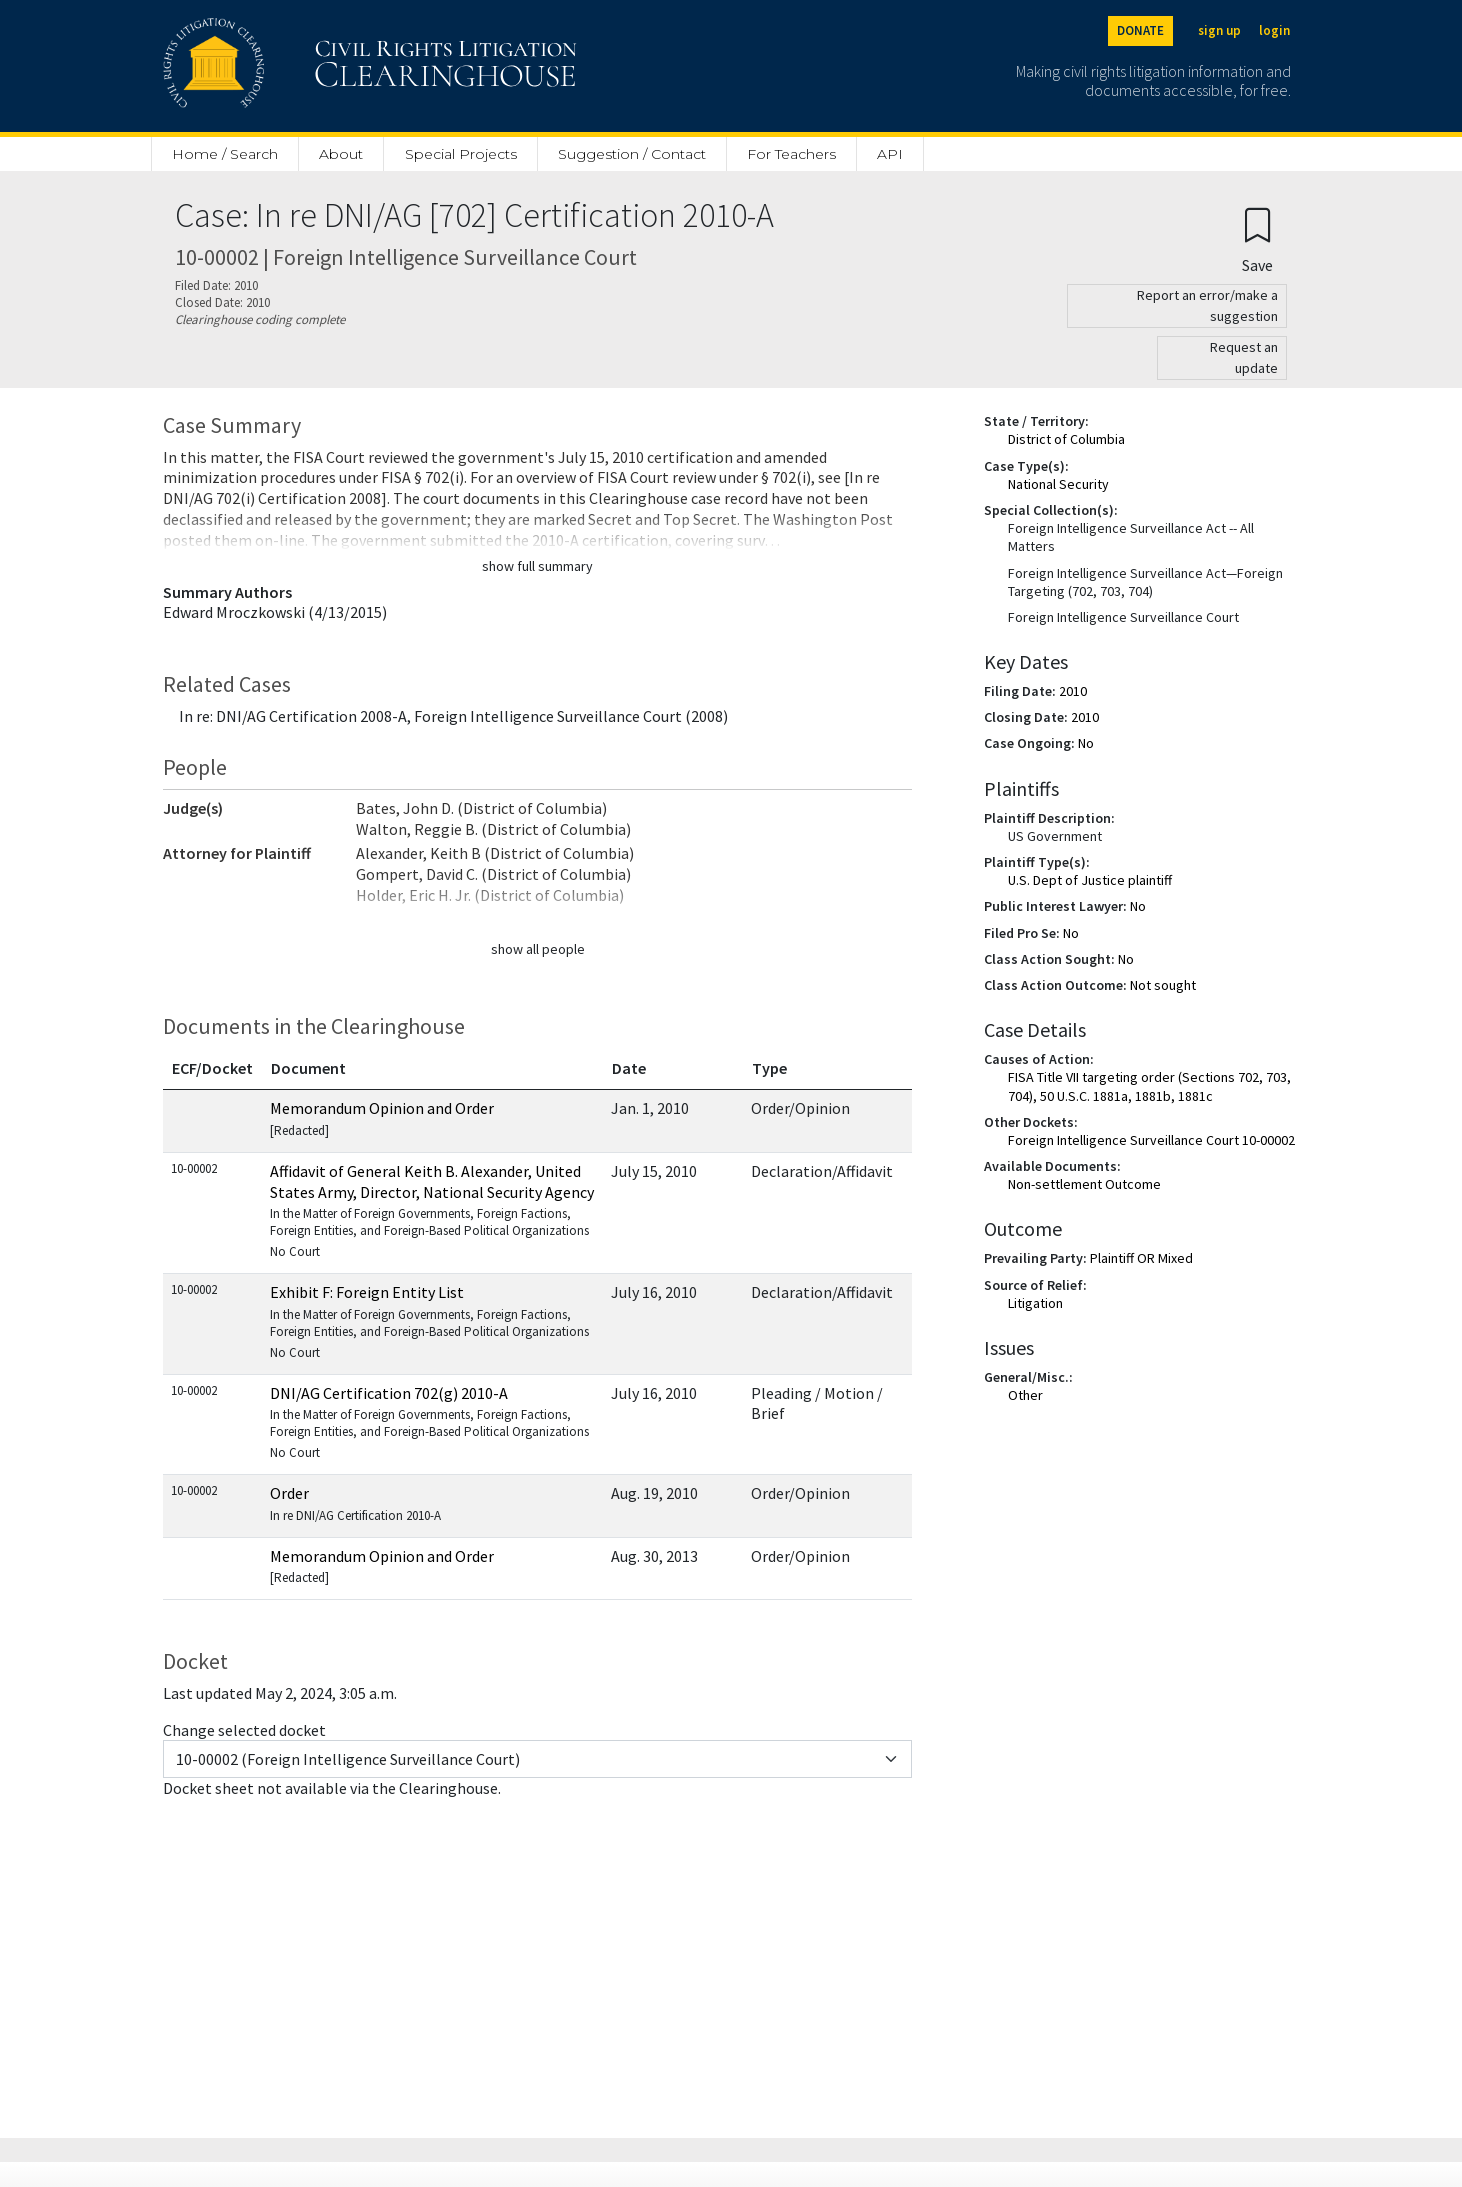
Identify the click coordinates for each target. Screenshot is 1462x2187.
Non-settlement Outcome (1084, 1184)
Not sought (1163, 985)
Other (1025, 1395)
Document (308, 1068)
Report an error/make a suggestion (1207, 305)
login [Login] (1274, 30)
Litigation (1035, 1303)
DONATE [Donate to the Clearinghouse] (1140, 30)
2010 (1073, 691)
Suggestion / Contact (632, 154)
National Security (1058, 484)
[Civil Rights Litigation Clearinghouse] (313, 66)
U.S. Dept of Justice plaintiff (1090, 880)
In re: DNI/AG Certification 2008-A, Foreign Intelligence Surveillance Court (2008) (453, 716)
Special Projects (461, 154)
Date (629, 1068)
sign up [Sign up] (1219, 30)
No (1086, 743)
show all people (538, 949)
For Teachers (791, 154)
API (890, 154)
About (341, 154)
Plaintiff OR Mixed (1141, 1258)
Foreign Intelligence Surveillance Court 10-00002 (1151, 1140)
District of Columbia (1066, 439)
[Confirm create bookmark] (1257, 239)
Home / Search (225, 154)
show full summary (537, 566)
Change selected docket (244, 1730)
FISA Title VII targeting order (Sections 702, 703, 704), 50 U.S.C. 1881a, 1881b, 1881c (1149, 1086)
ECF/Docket (212, 1068)
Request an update (1244, 357)
